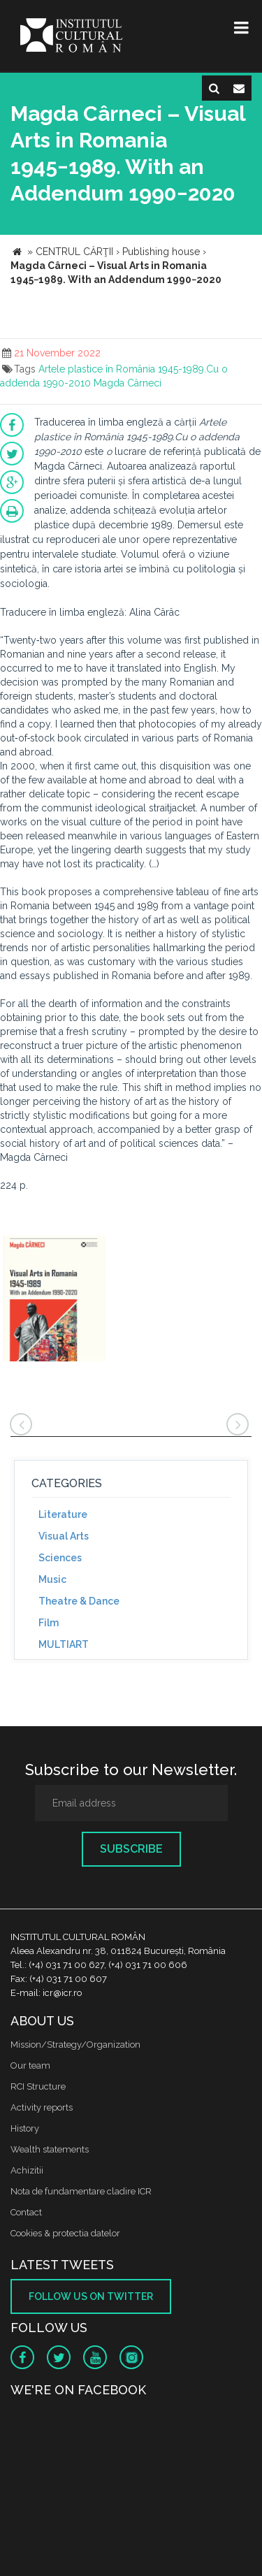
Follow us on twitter (91, 2296)
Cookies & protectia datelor (65, 2233)
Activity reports (41, 2107)
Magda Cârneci (127, 383)
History (24, 2128)
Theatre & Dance (78, 1601)
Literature (62, 1514)
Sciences (60, 1557)
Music (52, 1579)
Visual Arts (63, 1536)
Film (48, 1622)
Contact (26, 2212)
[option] (55, 1300)
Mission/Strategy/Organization (75, 2044)
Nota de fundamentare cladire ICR (81, 2191)
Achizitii (26, 2170)
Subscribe (131, 1848)
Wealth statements (49, 2149)
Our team (30, 2065)
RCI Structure (38, 2086)
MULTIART (63, 1644)
